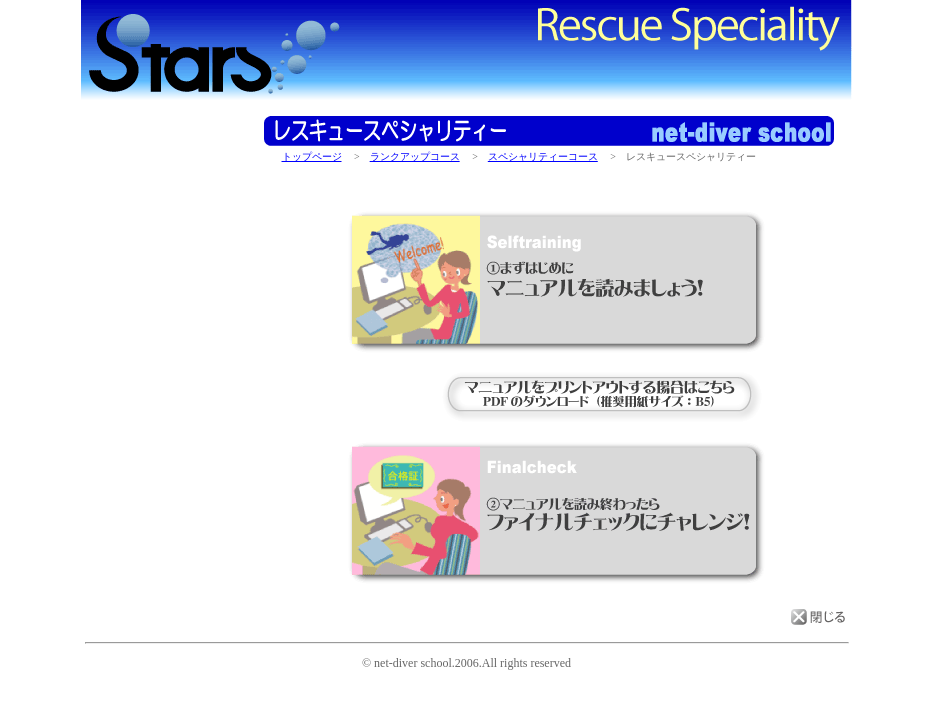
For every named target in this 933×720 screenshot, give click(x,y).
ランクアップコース (415, 156)
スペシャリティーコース (543, 156)
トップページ (312, 156)
